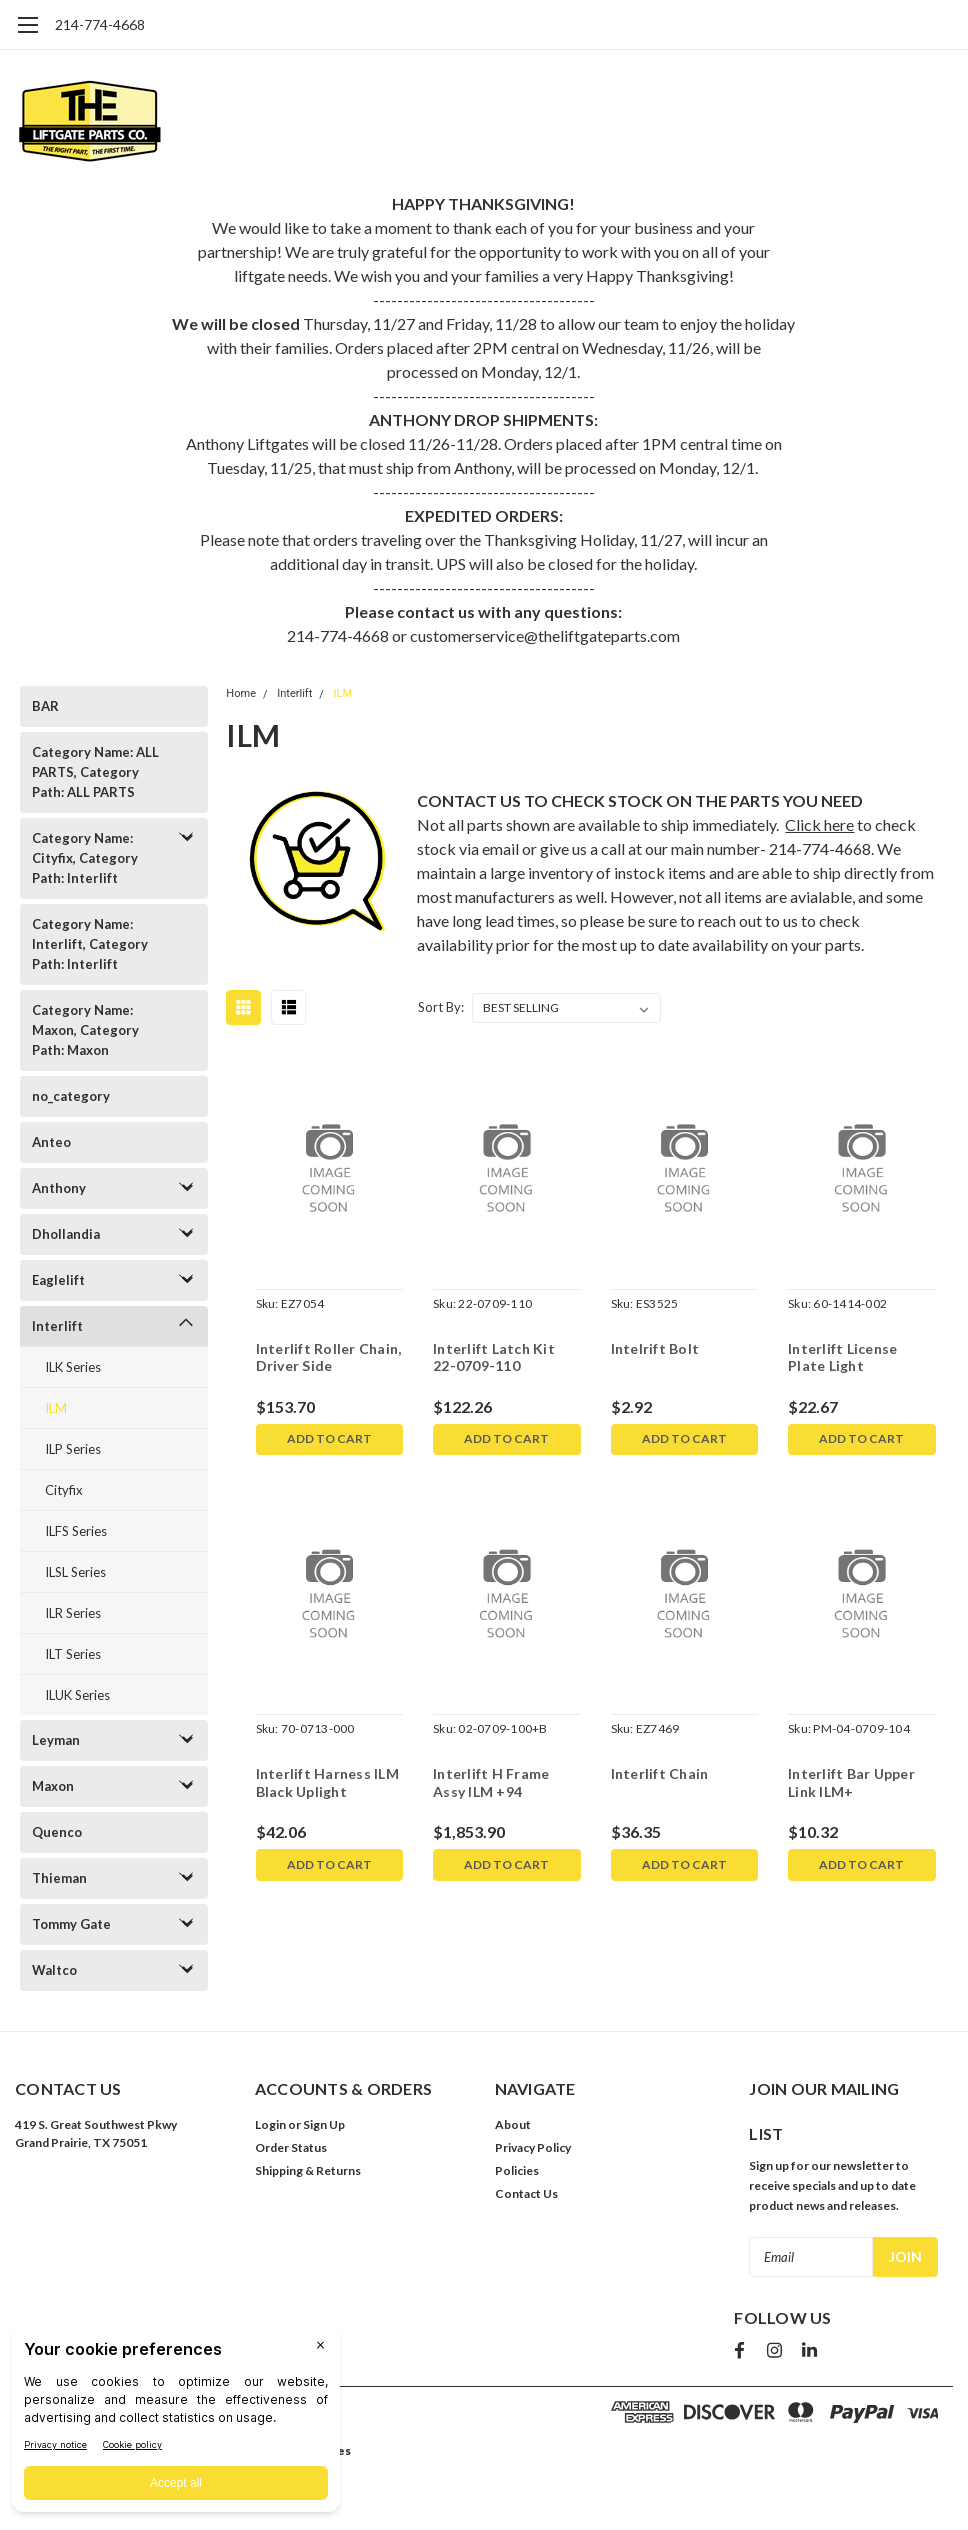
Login (270, 2124)
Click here (819, 824)
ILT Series (73, 1654)
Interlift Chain (660, 1774)
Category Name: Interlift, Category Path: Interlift (90, 944)
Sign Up (324, 2124)
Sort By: (441, 1007)
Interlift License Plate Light (842, 1357)
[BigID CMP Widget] (176, 2423)
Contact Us (526, 2193)
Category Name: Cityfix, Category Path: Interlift (85, 858)
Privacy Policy (533, 2147)
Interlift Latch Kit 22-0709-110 (494, 1357)
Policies (517, 2170)
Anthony (59, 1188)
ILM (56, 1408)
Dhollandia (66, 1234)
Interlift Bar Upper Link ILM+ (851, 1783)
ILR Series (73, 1613)
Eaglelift (58, 1280)
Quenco (57, 1832)
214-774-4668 (100, 24)
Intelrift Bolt (655, 1348)
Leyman (56, 1740)
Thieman (59, 1878)
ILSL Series (75, 1572)
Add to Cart (329, 1439)
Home (241, 693)
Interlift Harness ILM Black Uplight (326, 1783)
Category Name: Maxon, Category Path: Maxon (85, 1030)
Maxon (53, 1786)
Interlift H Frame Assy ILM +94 (491, 1783)
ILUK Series (77, 1695)
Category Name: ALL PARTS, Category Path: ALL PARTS (95, 772)
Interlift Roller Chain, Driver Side (328, 1357)
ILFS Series (76, 1531)
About (513, 2124)
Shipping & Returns (308, 2170)
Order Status (291, 2147)
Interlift (57, 1326)
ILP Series (73, 1449)
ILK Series (73, 1367)
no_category (71, 1096)
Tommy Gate (71, 1924)
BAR (45, 706)
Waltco (54, 1970)
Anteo (51, 1142)
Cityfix (64, 1490)
